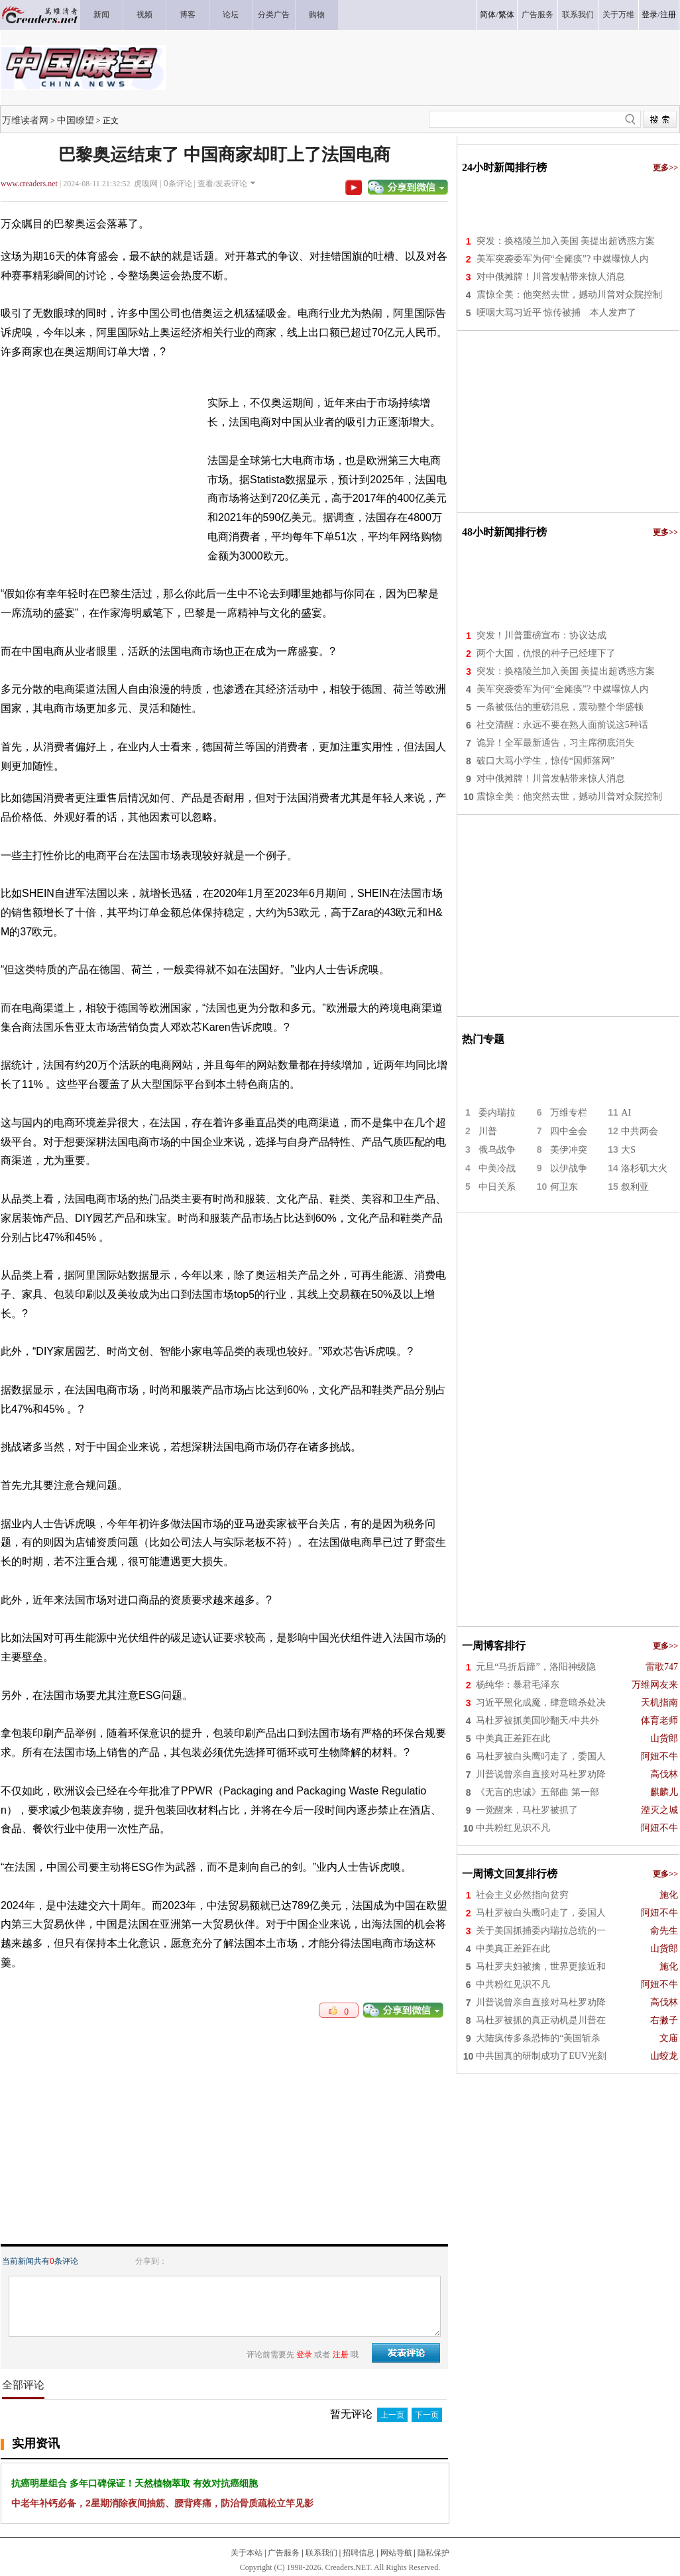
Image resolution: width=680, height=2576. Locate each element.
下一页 (427, 2415)
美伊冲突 (568, 1150)
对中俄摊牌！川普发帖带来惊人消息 (551, 277)
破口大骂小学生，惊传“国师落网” (545, 761)
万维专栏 (568, 1113)
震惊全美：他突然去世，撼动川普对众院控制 (569, 295)
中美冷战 (497, 1168)
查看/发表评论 (222, 183)
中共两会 (639, 1131)
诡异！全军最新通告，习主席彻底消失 (555, 743)
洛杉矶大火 (644, 1168)
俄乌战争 (497, 1150)
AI (626, 1113)
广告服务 (284, 2552)
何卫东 (564, 1187)
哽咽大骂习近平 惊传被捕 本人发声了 (557, 313)
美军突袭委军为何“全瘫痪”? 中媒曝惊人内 (563, 259)
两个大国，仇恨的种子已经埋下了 (546, 653)
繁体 (506, 14)
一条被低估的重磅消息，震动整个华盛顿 (560, 707)
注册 (668, 14)
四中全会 (568, 1131)
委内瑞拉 (497, 1113)
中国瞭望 (75, 120)
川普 (488, 1131)
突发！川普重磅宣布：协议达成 (541, 635)
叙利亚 (635, 1187)
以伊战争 (568, 1168)
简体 (488, 14)
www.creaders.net (29, 183)
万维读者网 (25, 120)
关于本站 (246, 2552)
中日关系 (497, 1187)
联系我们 (321, 2552)
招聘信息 (358, 2552)
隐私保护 (433, 2552)
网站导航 (396, 2552)
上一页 (392, 2415)
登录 (649, 14)
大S (628, 1150)
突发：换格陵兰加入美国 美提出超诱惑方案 (566, 241)
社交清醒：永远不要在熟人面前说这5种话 (562, 725)
